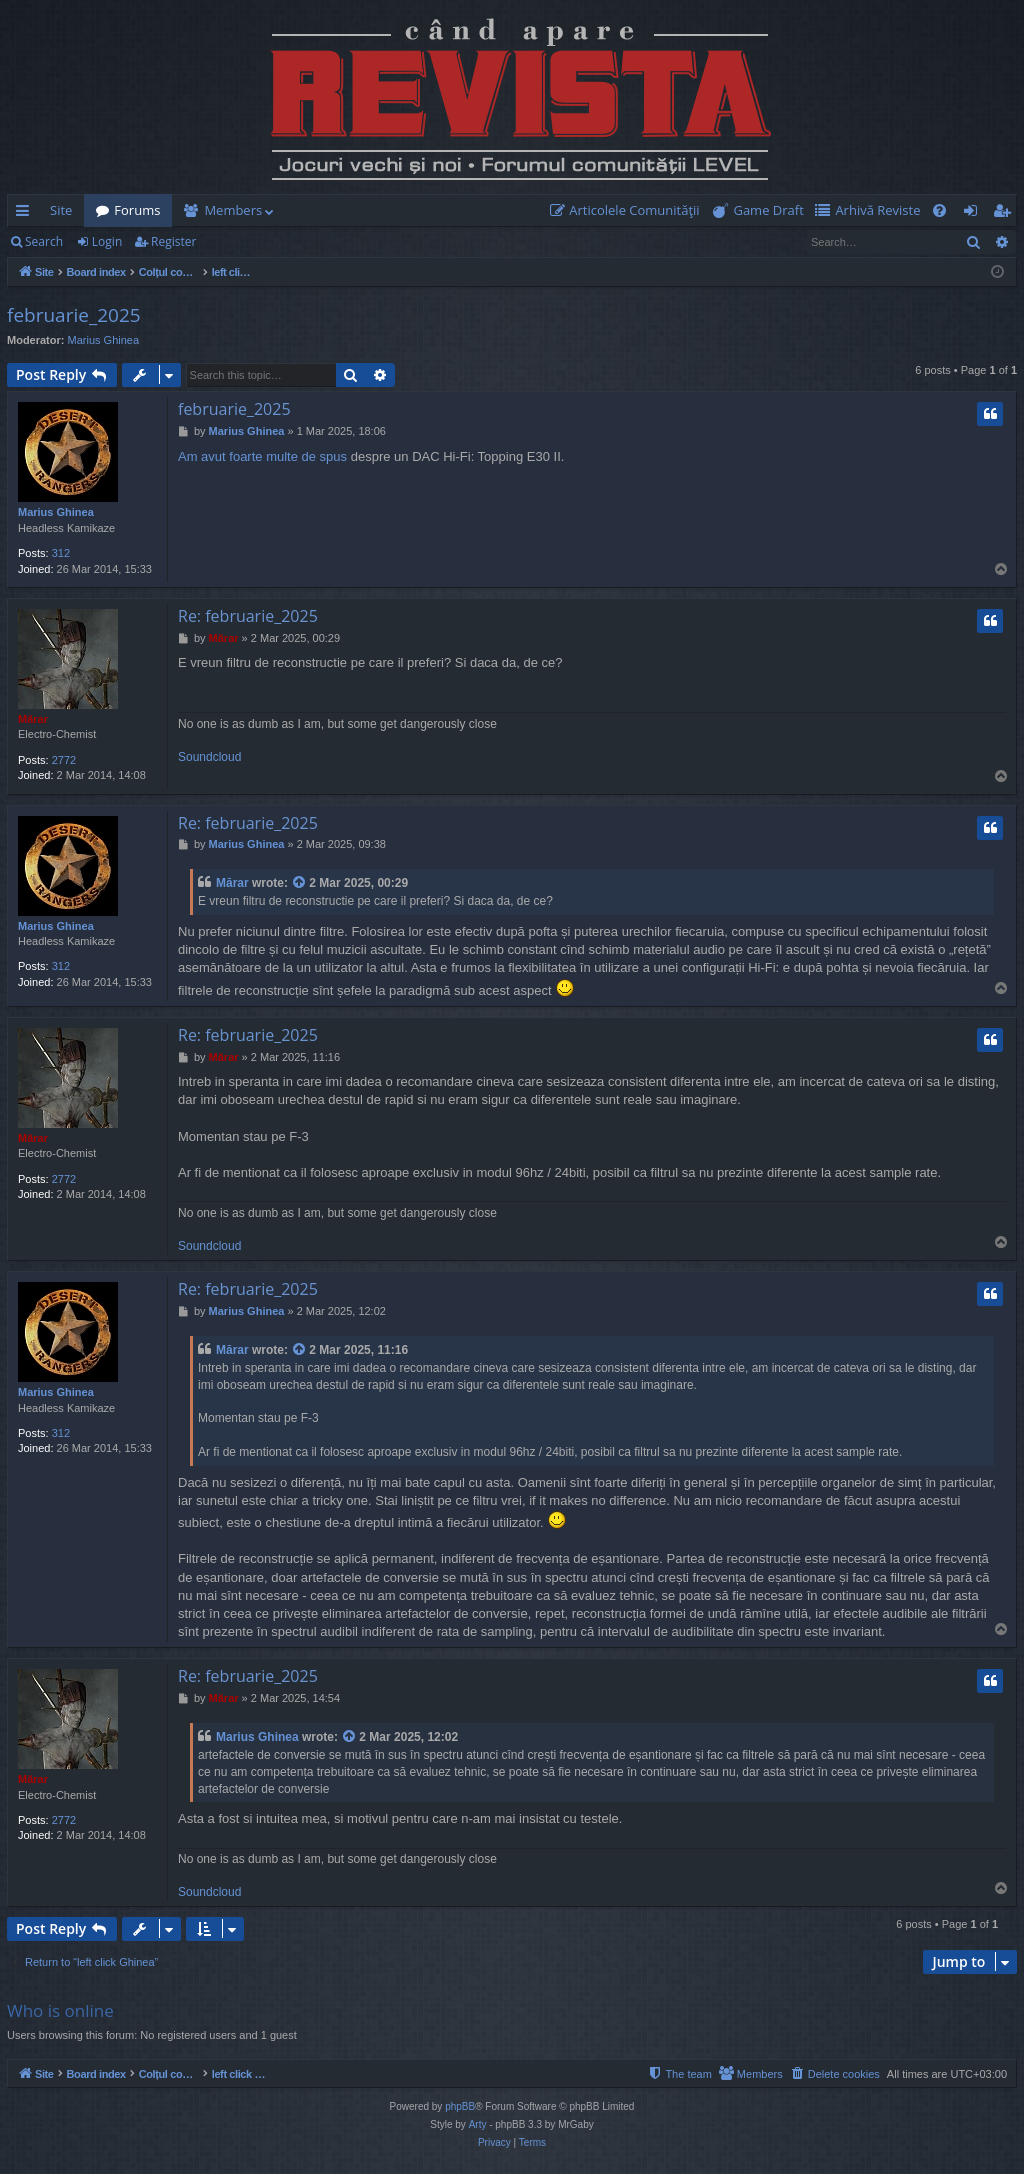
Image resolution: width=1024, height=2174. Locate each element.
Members (233, 210)
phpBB (460, 2106)
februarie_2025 (74, 315)
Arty (478, 2124)
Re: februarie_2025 (248, 616)
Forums (137, 210)
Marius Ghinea (104, 340)
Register (173, 241)
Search (44, 241)
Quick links (26, 214)
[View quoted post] (300, 883)
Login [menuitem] (974, 214)
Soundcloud (209, 757)
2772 (64, 760)
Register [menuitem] (1006, 214)
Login (107, 241)
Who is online (60, 2010)
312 (61, 553)
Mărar (33, 719)
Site (61, 210)
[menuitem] (629, 210)
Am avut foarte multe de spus (262, 456)
